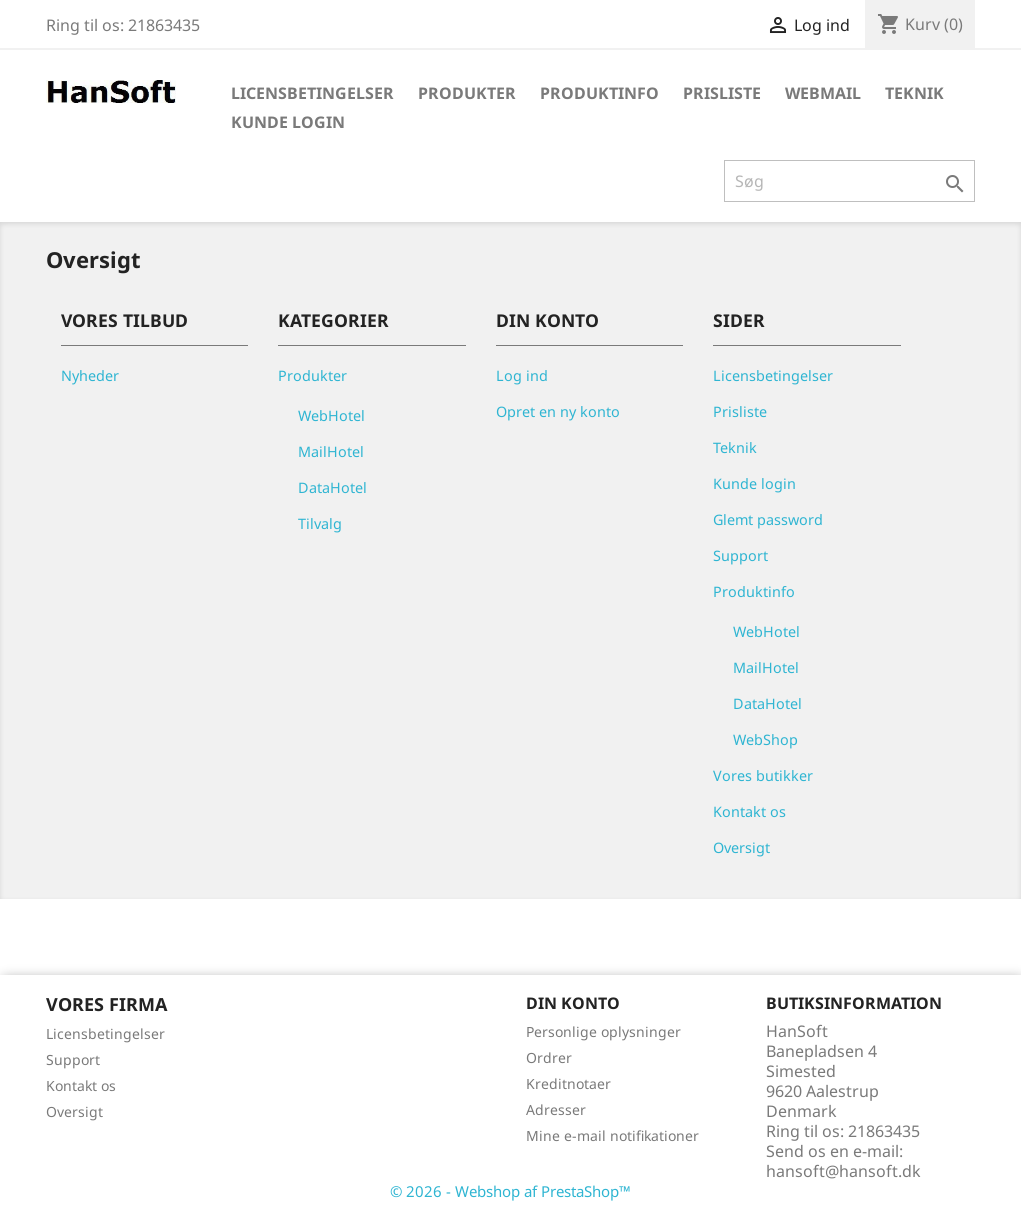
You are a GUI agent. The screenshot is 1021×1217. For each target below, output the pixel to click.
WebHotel (331, 415)
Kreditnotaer (568, 1083)
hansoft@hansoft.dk (843, 1171)
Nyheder (90, 375)
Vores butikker (763, 775)
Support (740, 555)
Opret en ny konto (558, 411)
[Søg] (849, 181)
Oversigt (741, 847)
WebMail (823, 93)
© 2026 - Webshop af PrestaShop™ (510, 1191)
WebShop (765, 739)
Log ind (522, 375)
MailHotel (331, 451)
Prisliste (722, 93)
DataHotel (332, 487)
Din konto (573, 1003)
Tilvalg (320, 523)
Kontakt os (749, 811)
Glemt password (768, 519)
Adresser (556, 1109)
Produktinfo (599, 93)
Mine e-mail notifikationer (612, 1135)
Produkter (467, 93)
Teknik (914, 93)
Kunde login (288, 122)
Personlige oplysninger (603, 1031)
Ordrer (549, 1057)
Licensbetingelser (312, 93)
